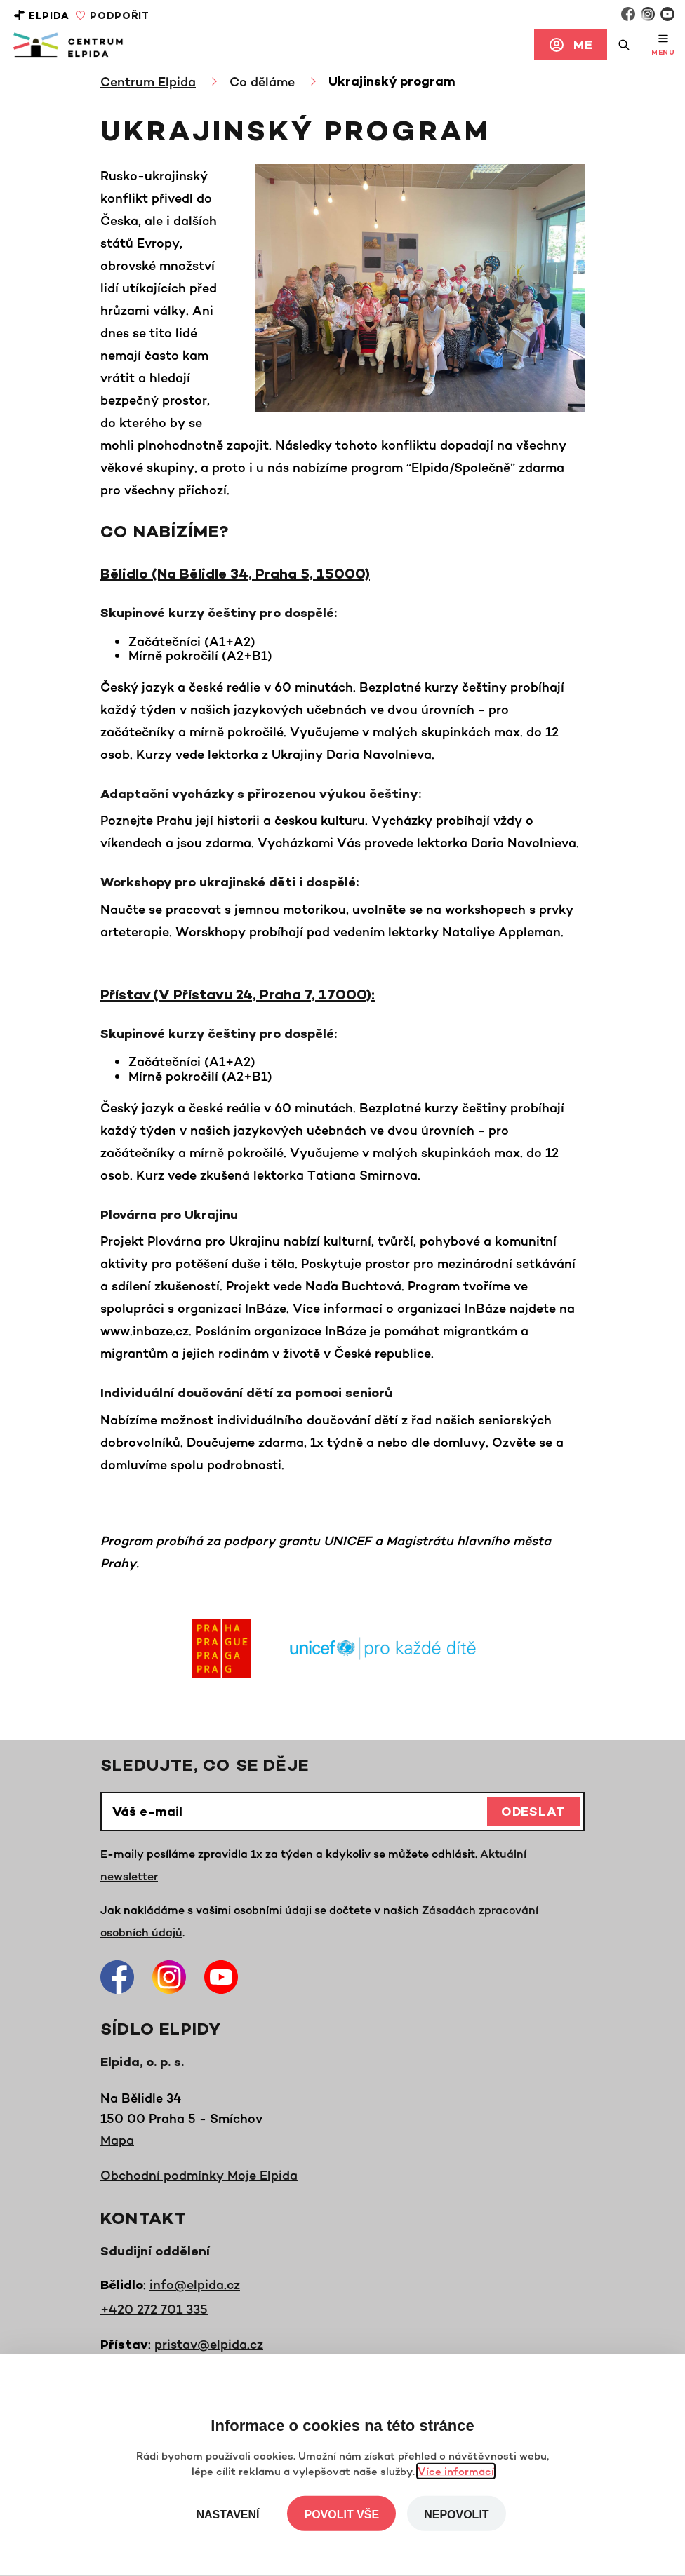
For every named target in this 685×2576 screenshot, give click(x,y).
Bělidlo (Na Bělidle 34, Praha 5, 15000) (235, 575)
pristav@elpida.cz (208, 2344)
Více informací (456, 2471)
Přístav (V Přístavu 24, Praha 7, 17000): (237, 995)
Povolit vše (341, 2515)
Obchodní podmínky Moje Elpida (199, 2175)
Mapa (117, 2139)
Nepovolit (456, 2515)
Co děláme (262, 81)
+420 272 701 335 (154, 2309)
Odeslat (533, 1813)
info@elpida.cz (194, 2284)
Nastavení (227, 2515)
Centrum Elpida (148, 81)
